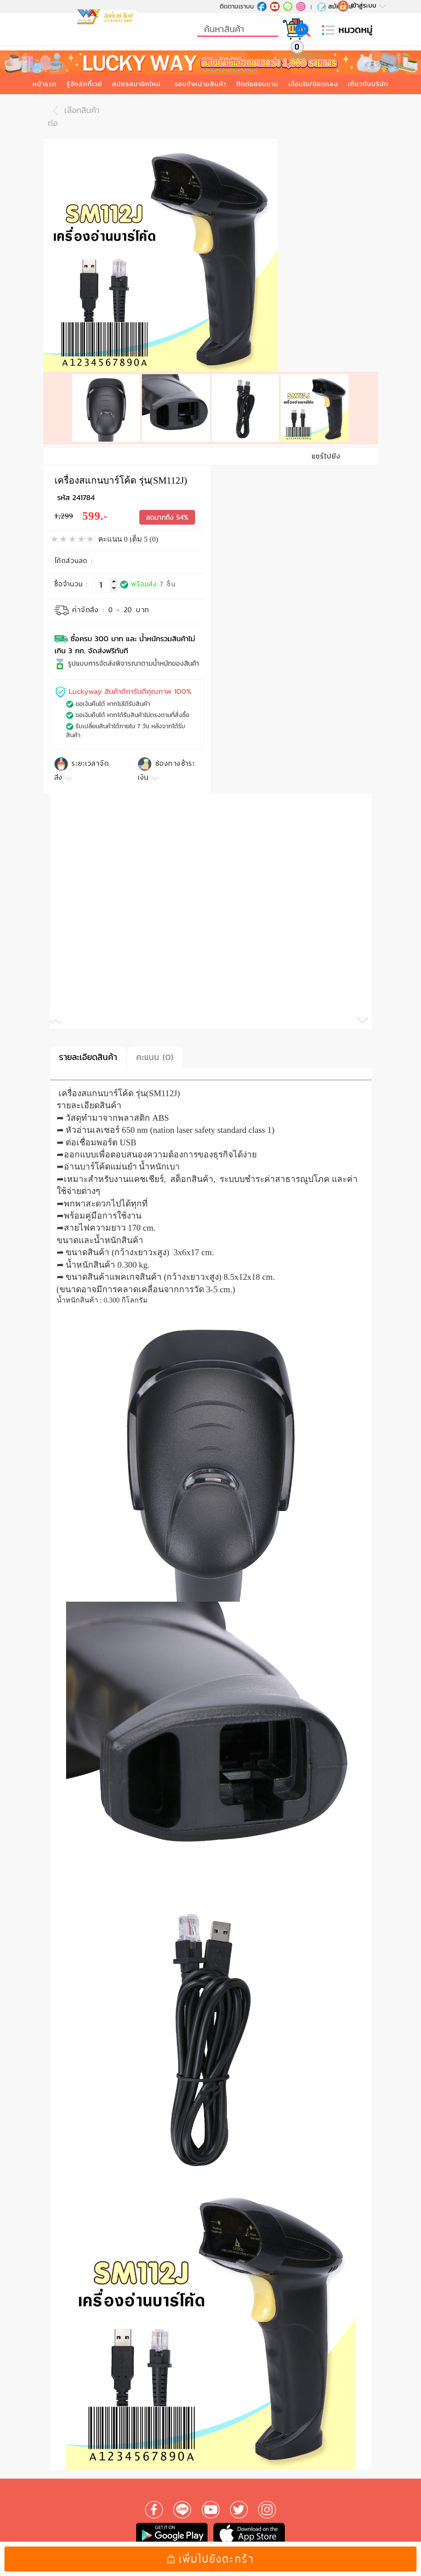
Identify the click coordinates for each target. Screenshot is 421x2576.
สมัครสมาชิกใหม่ (136, 84)
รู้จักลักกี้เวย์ (84, 84)
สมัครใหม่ (334, 6)
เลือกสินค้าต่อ (74, 116)
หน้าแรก (45, 84)
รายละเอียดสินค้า (88, 1046)
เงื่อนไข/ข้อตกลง (313, 84)
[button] (130, 1010)
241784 (83, 486)
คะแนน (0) (154, 1046)
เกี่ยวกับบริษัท (368, 84)
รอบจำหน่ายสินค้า (200, 84)
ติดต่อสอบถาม (257, 84)
